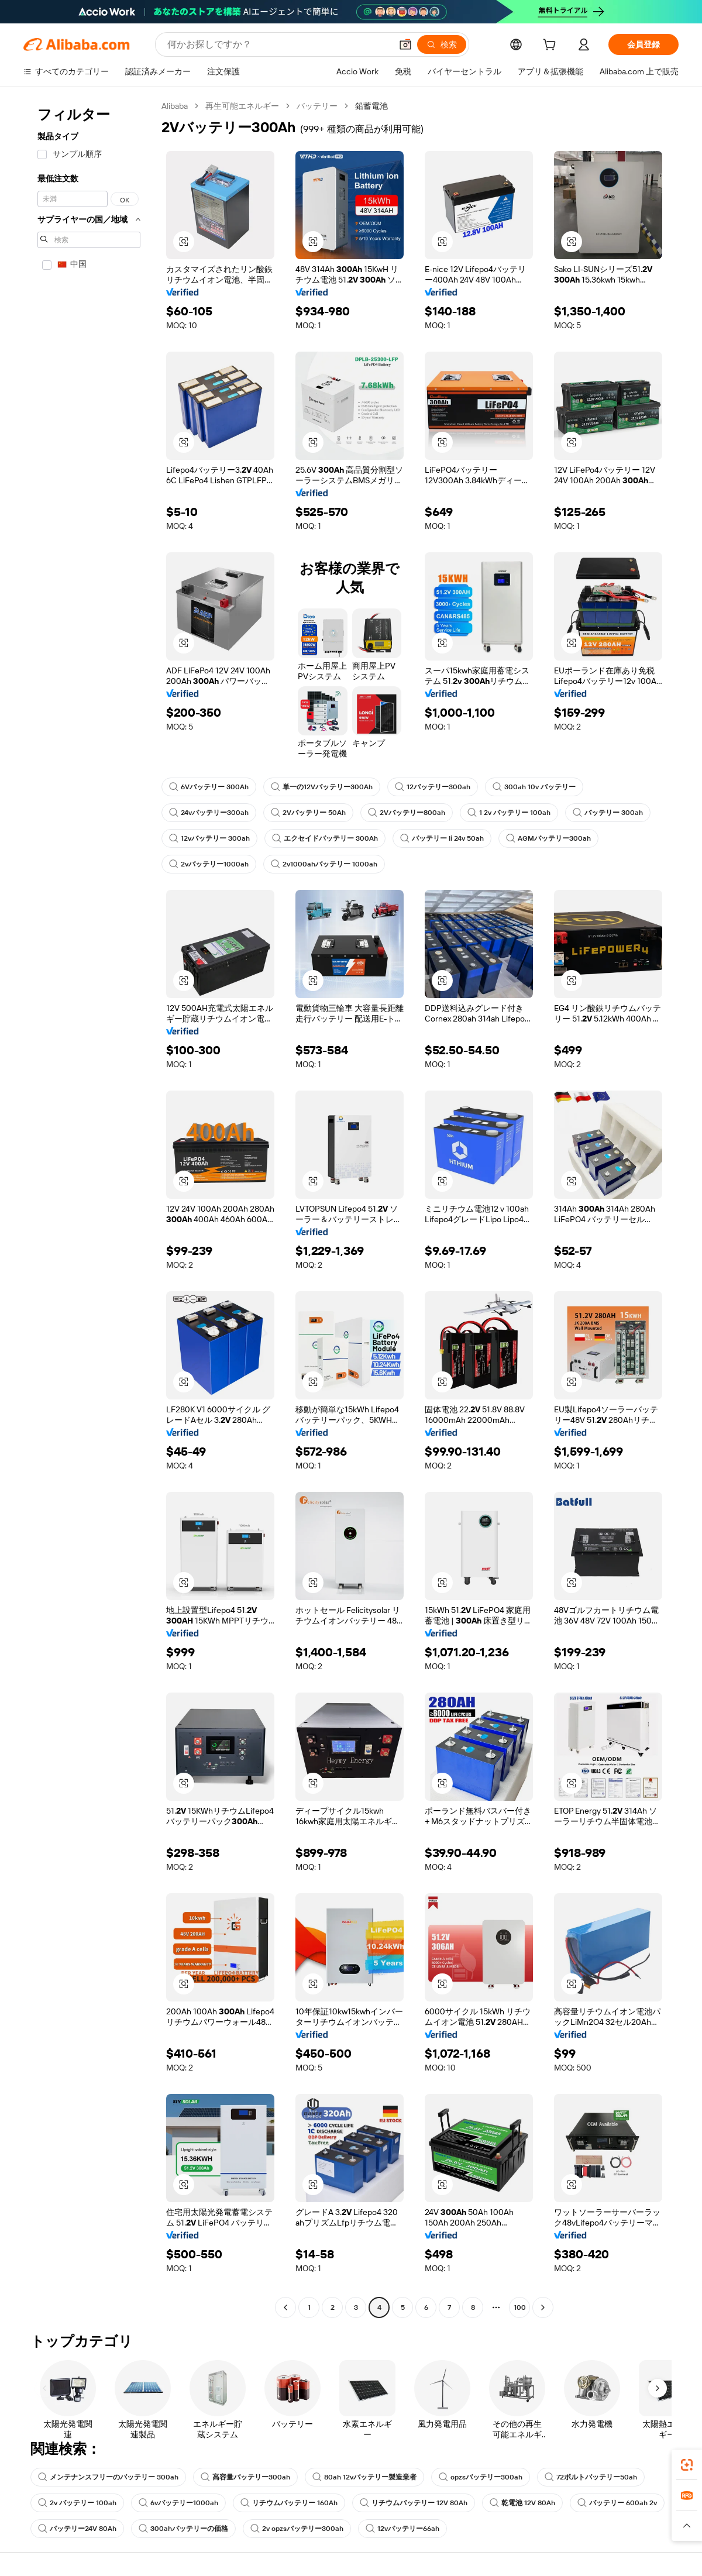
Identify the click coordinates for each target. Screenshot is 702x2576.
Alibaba (174, 106)
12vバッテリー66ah (402, 2528)
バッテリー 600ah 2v (617, 2503)
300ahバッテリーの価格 (183, 2528)
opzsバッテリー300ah (480, 2477)
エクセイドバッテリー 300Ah (325, 838)
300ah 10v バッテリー (534, 787)
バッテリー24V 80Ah (77, 2528)
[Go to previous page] (285, 2307)
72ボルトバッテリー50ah (591, 2477)
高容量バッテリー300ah (245, 2477)
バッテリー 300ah (608, 812)
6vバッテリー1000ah (178, 2503)
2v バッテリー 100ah (77, 2503)
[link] (687, 2465)
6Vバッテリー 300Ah (209, 787)
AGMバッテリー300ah (548, 838)
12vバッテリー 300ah (209, 838)
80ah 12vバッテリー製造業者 (364, 2477)
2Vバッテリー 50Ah (308, 812)
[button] (183, 241)
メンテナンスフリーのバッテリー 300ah (108, 2477)
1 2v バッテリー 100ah (508, 812)
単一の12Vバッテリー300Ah (322, 787)
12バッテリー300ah (432, 787)
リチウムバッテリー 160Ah (289, 2503)
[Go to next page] (542, 2307)
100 (520, 2307)
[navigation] (88, 1208)
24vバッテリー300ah (209, 812)
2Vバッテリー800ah (406, 812)
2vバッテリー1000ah (209, 864)
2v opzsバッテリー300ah (296, 2528)
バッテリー (317, 106)
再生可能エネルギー (242, 106)
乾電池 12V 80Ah (522, 2503)
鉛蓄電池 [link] (371, 106)
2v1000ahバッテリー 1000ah (324, 864)
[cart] (551, 46)
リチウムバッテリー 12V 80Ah (413, 2503)
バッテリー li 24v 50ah (442, 838)
